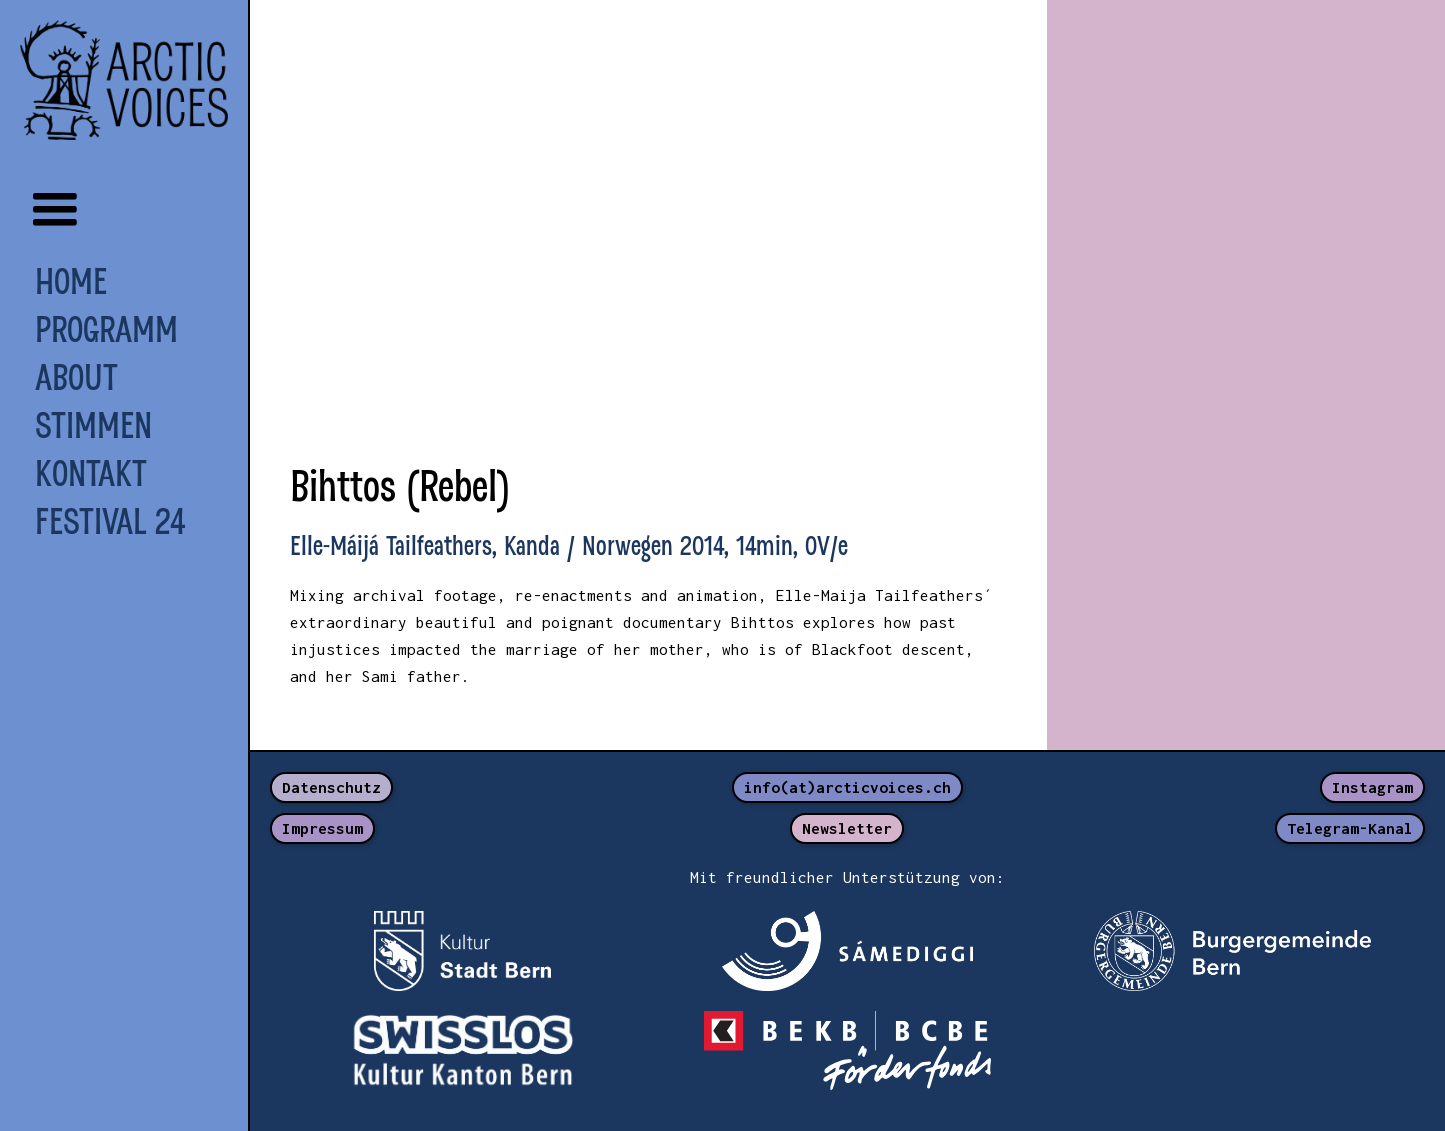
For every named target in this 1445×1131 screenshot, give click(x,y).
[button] (55, 210)
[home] (124, 80)
